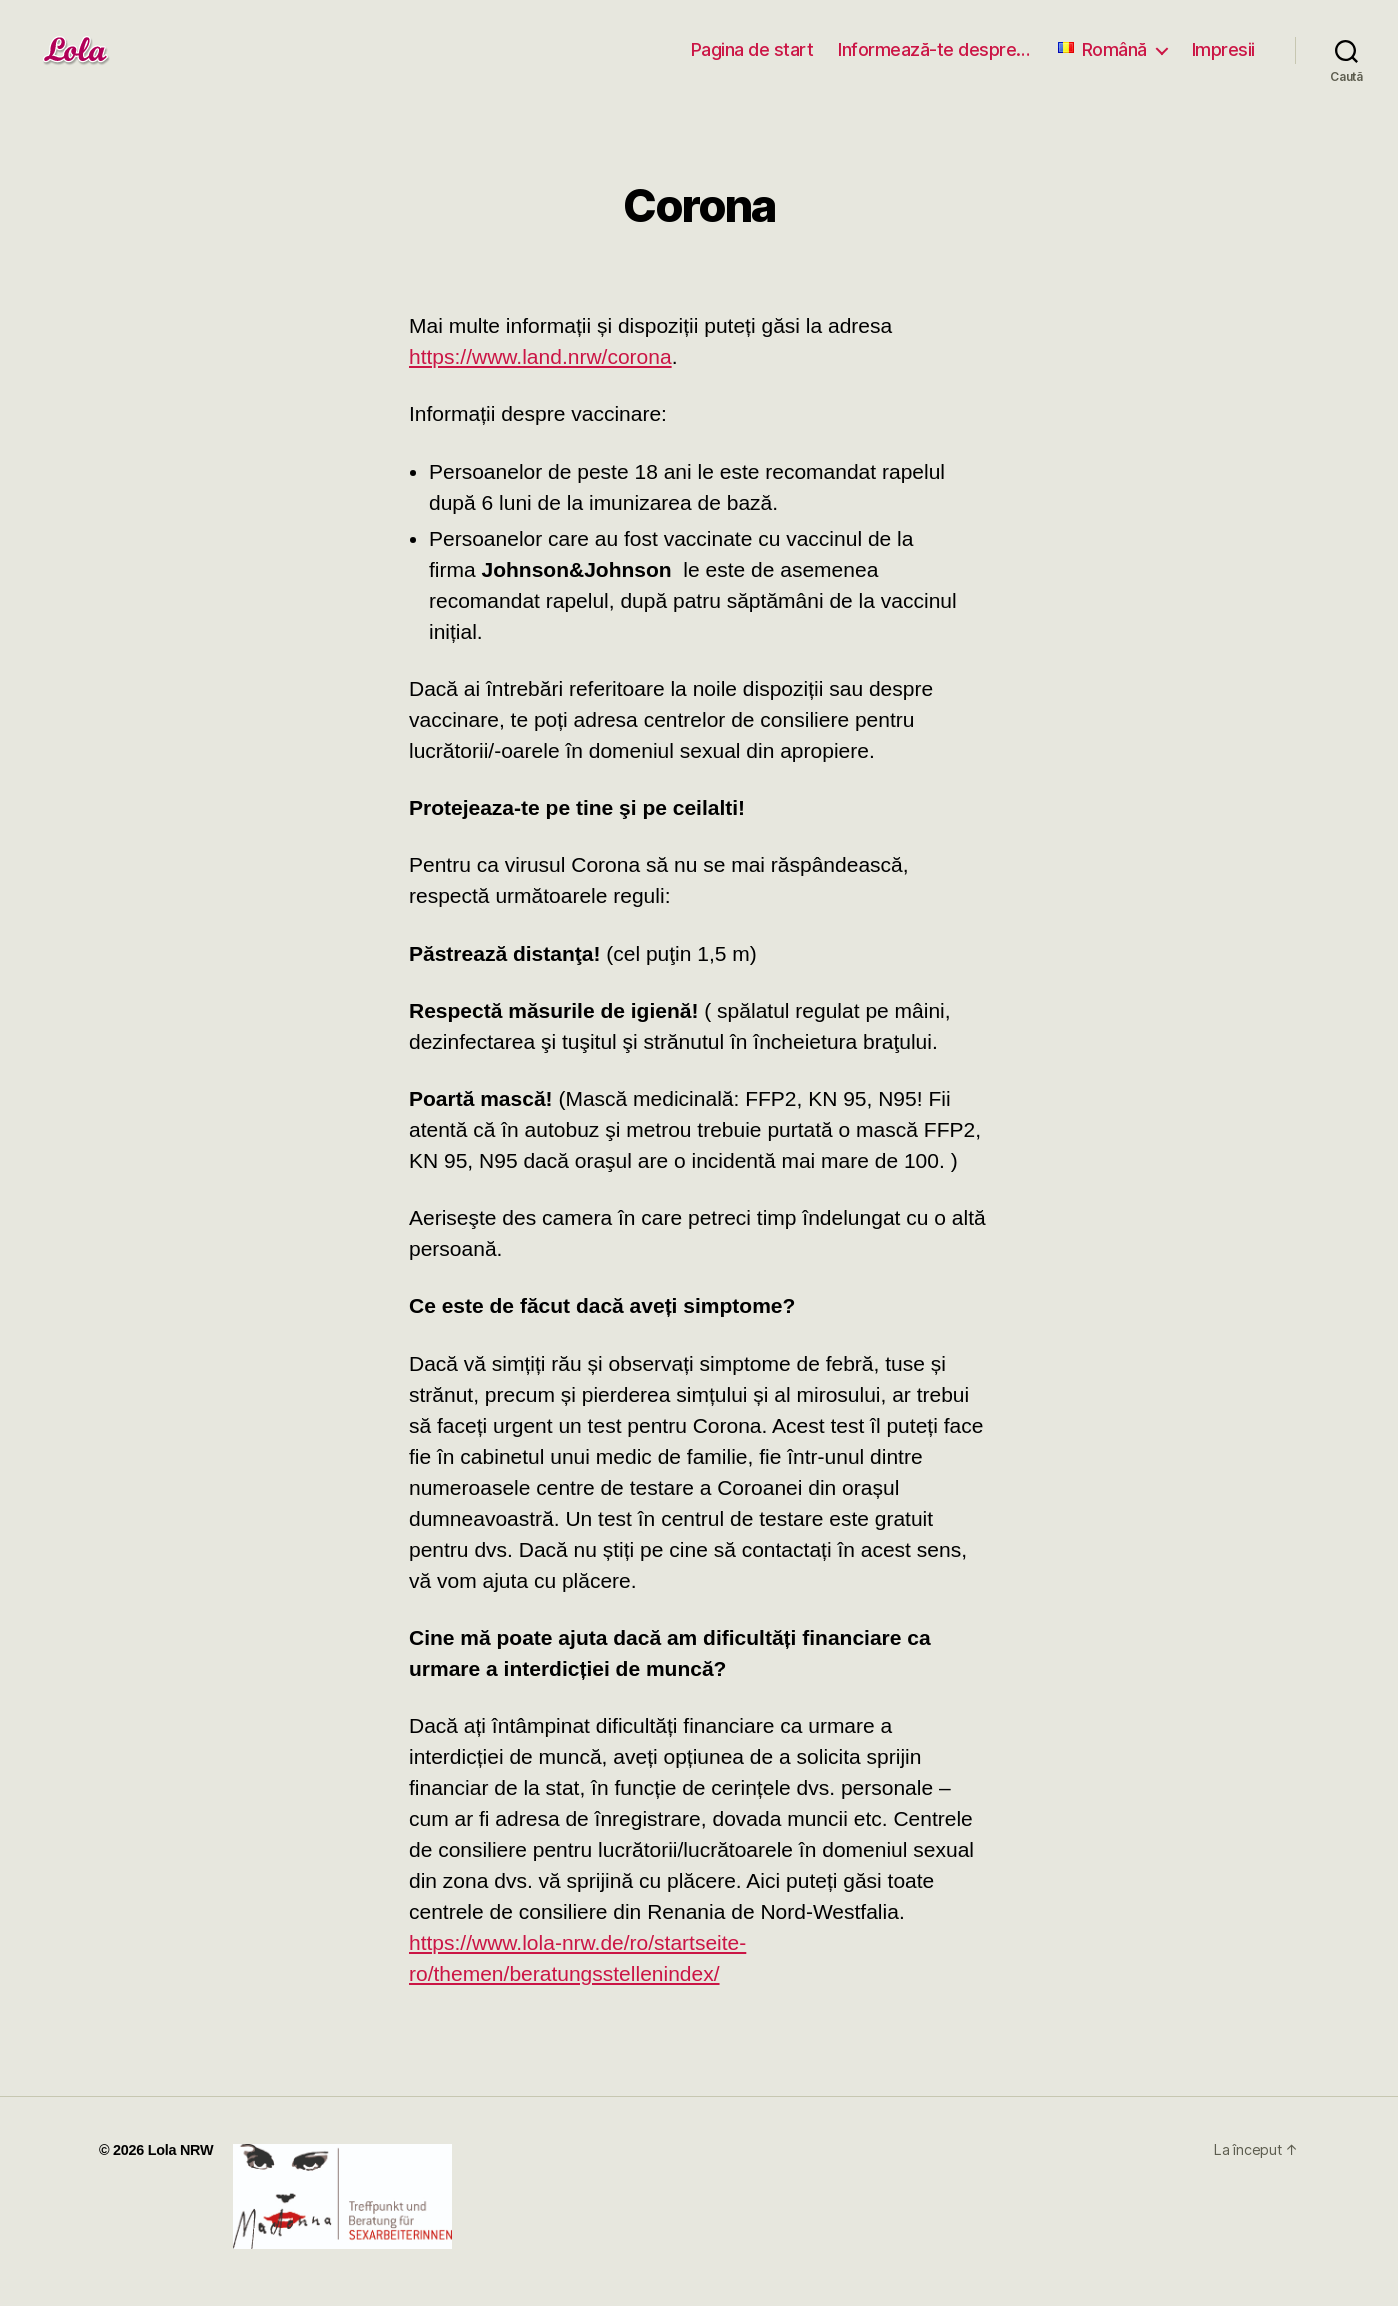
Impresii (1223, 49)
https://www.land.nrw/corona (540, 356)
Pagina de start (752, 49)
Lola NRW (181, 2150)
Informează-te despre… (934, 49)
